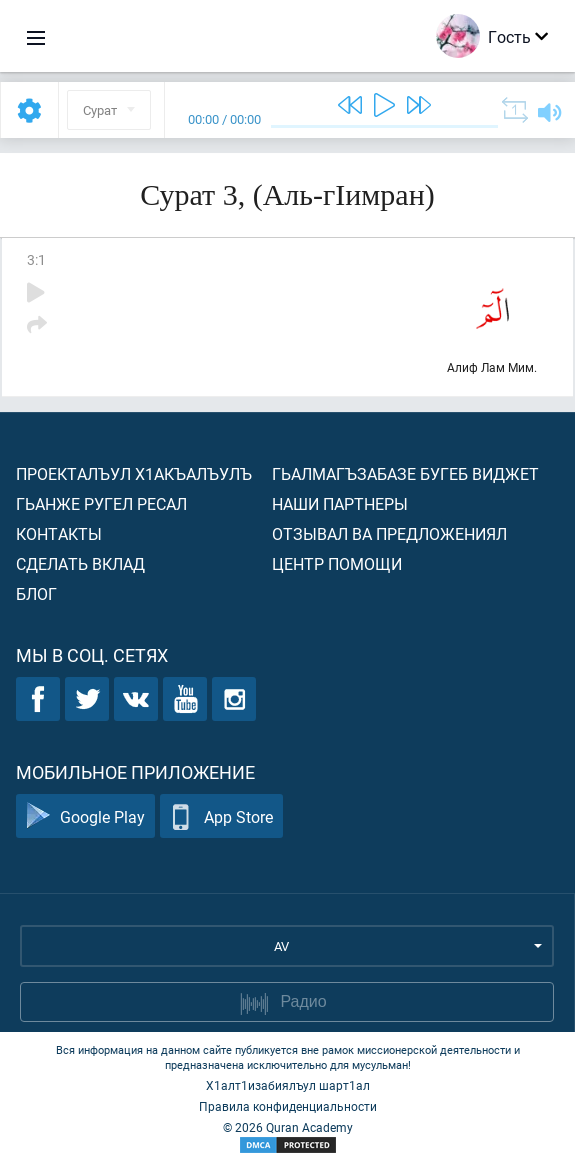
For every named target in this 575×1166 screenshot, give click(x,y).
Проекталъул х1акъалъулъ (134, 473)
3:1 (36, 259)
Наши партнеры (340, 503)
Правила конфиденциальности (288, 1106)
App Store (221, 816)
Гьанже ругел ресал (101, 503)
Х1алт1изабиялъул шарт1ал (288, 1085)
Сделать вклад (80, 563)
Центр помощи (337, 563)
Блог (36, 593)
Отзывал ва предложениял (389, 533)
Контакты (59, 533)
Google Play (85, 816)
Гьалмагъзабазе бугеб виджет (405, 473)
